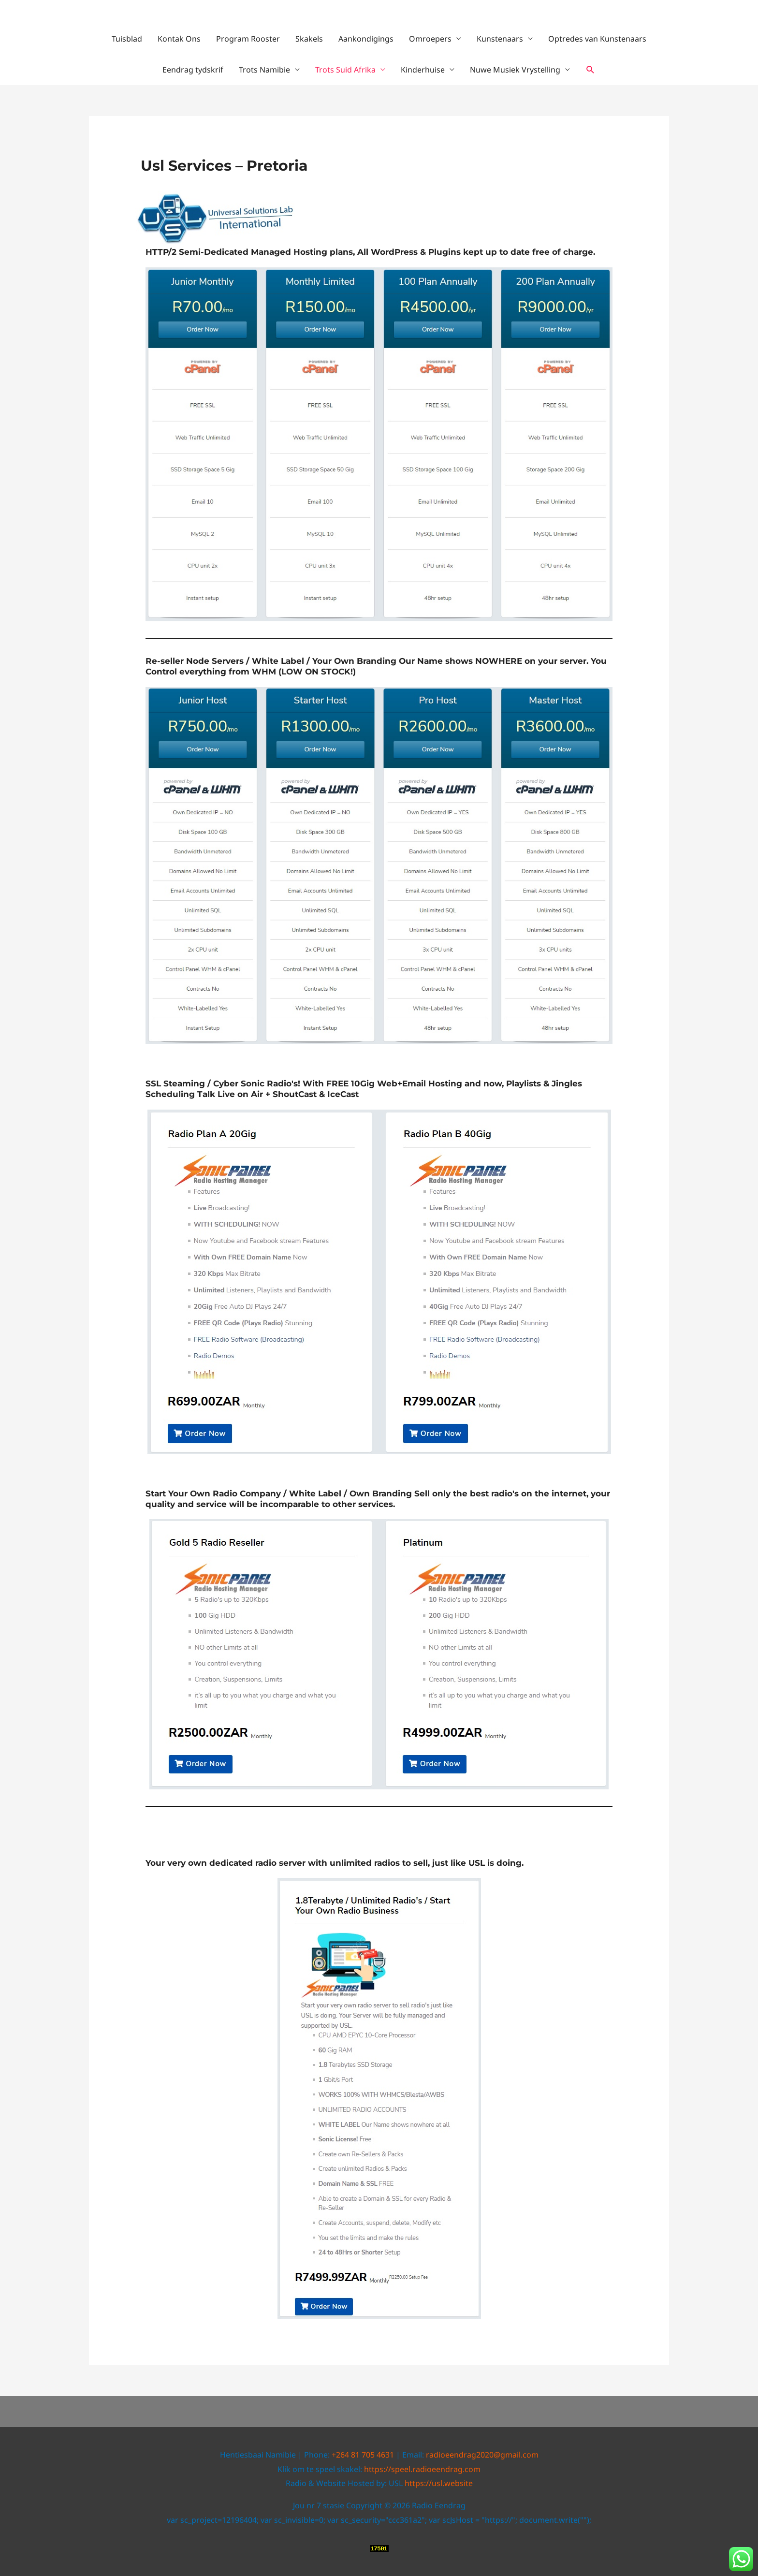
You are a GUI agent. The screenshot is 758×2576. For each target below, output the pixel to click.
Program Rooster (248, 38)
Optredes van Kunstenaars (597, 38)
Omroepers (430, 38)
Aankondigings (366, 38)
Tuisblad (127, 38)
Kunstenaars (500, 38)
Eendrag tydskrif (192, 69)
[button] (590, 70)
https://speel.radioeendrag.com (422, 2469)
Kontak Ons (179, 38)
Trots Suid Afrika (345, 69)
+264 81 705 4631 (363, 2454)
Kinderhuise (423, 69)
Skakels (309, 38)
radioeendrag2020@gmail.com (482, 2454)
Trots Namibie (264, 69)
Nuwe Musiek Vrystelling (515, 69)
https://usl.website (439, 2483)
